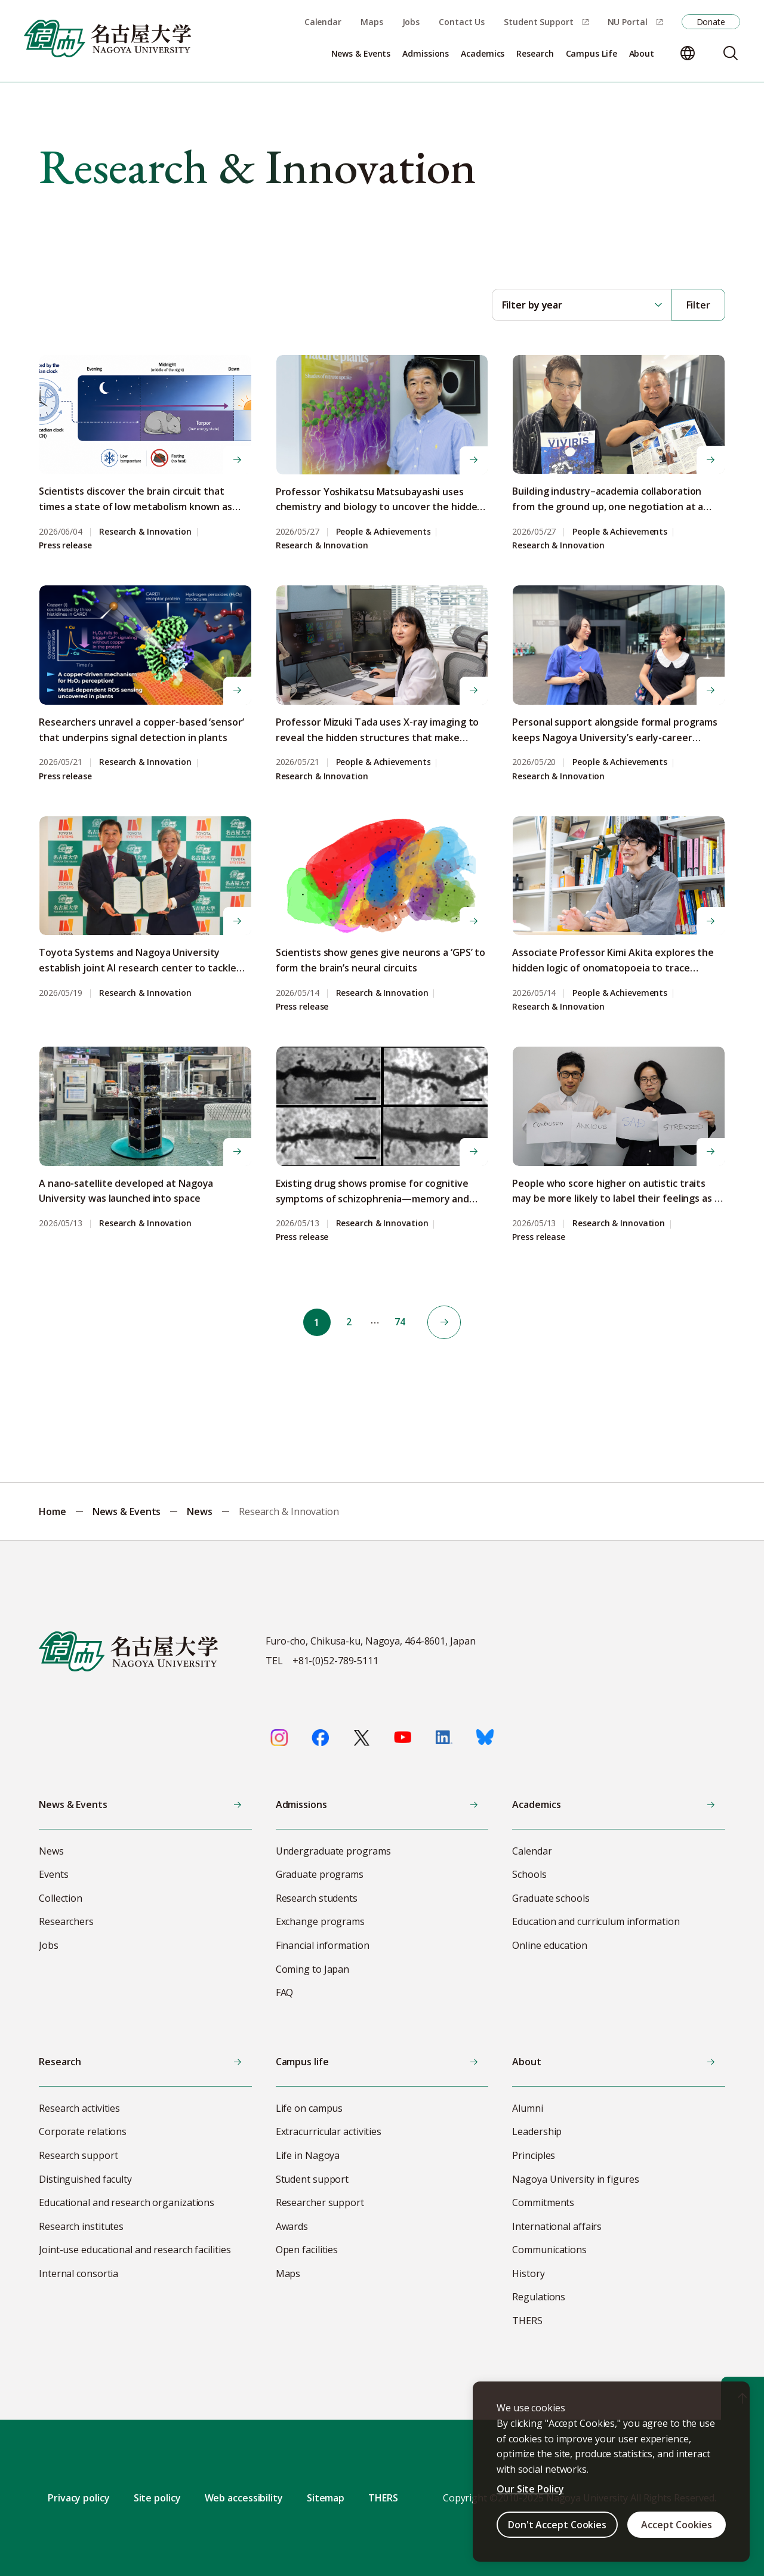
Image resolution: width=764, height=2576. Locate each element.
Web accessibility (244, 2497)
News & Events (127, 1511)
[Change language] (687, 53)
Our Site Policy (530, 2488)
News (199, 1511)
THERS (383, 2497)
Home (52, 1511)
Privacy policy (79, 2497)
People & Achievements (383, 532)
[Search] (730, 53)
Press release (65, 546)
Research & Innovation (145, 532)
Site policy (157, 2497)
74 (401, 1322)
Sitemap (325, 2497)
